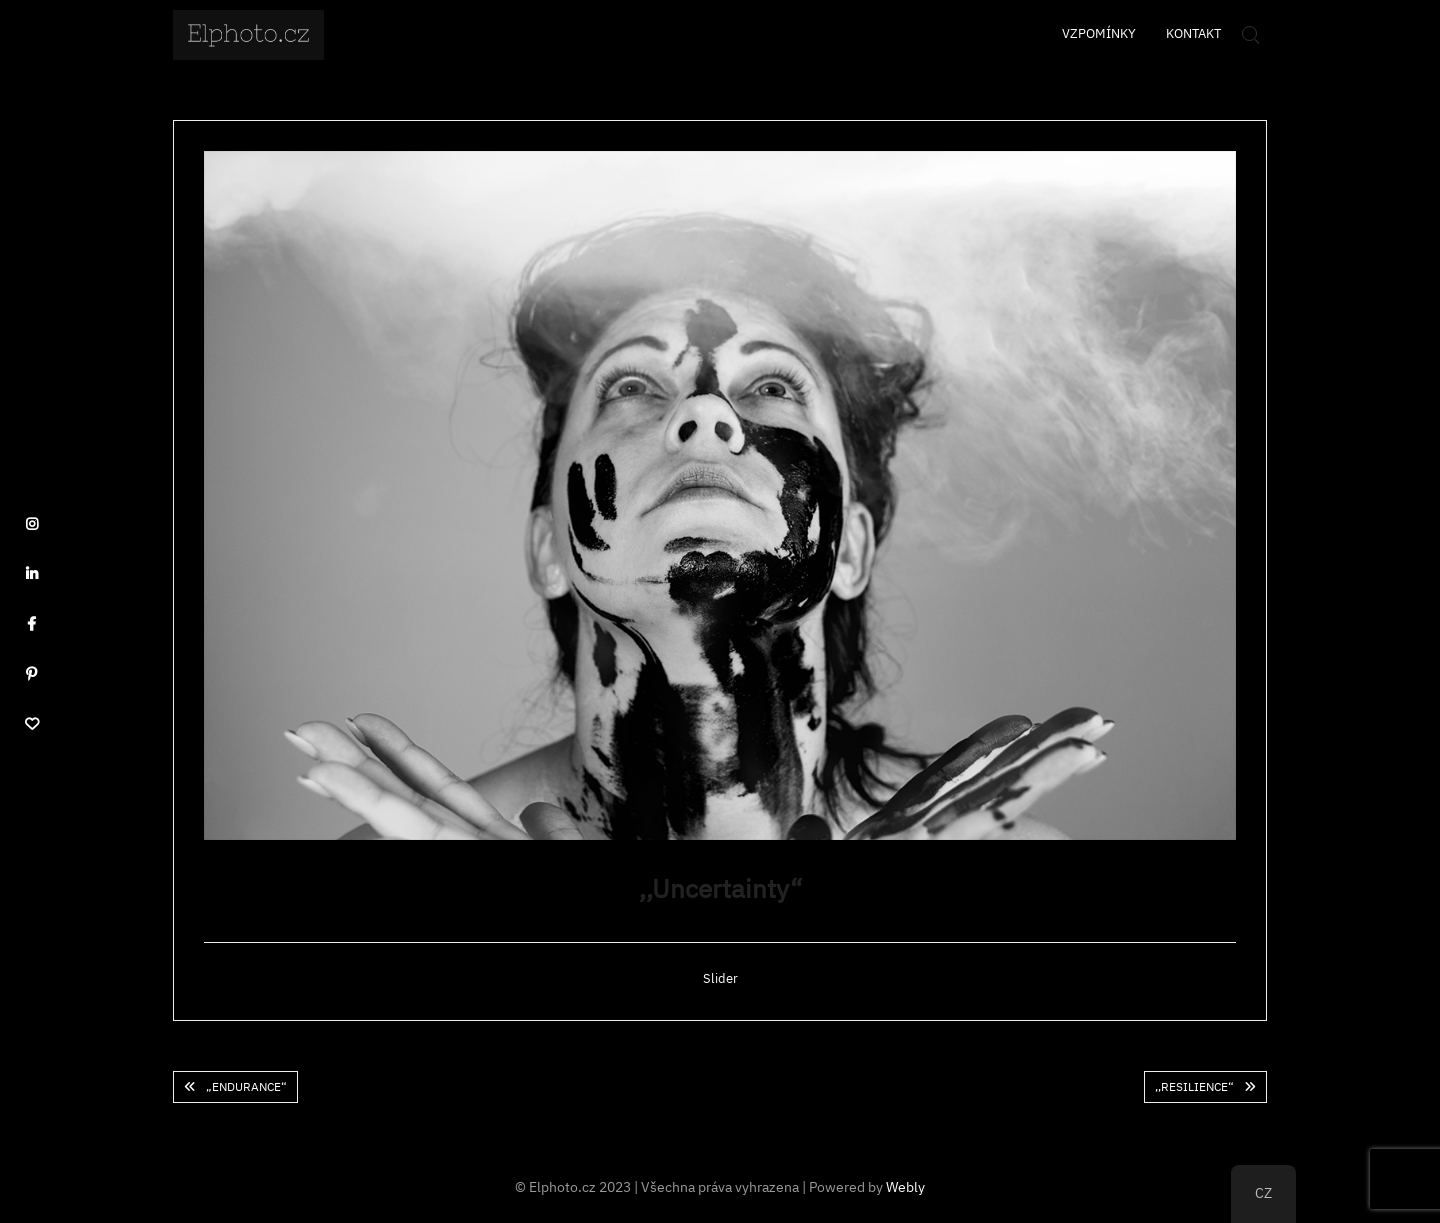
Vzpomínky (1099, 33)
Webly (905, 1187)
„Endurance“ (246, 1086)
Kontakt (1193, 33)
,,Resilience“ (1194, 1086)
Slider (720, 978)
